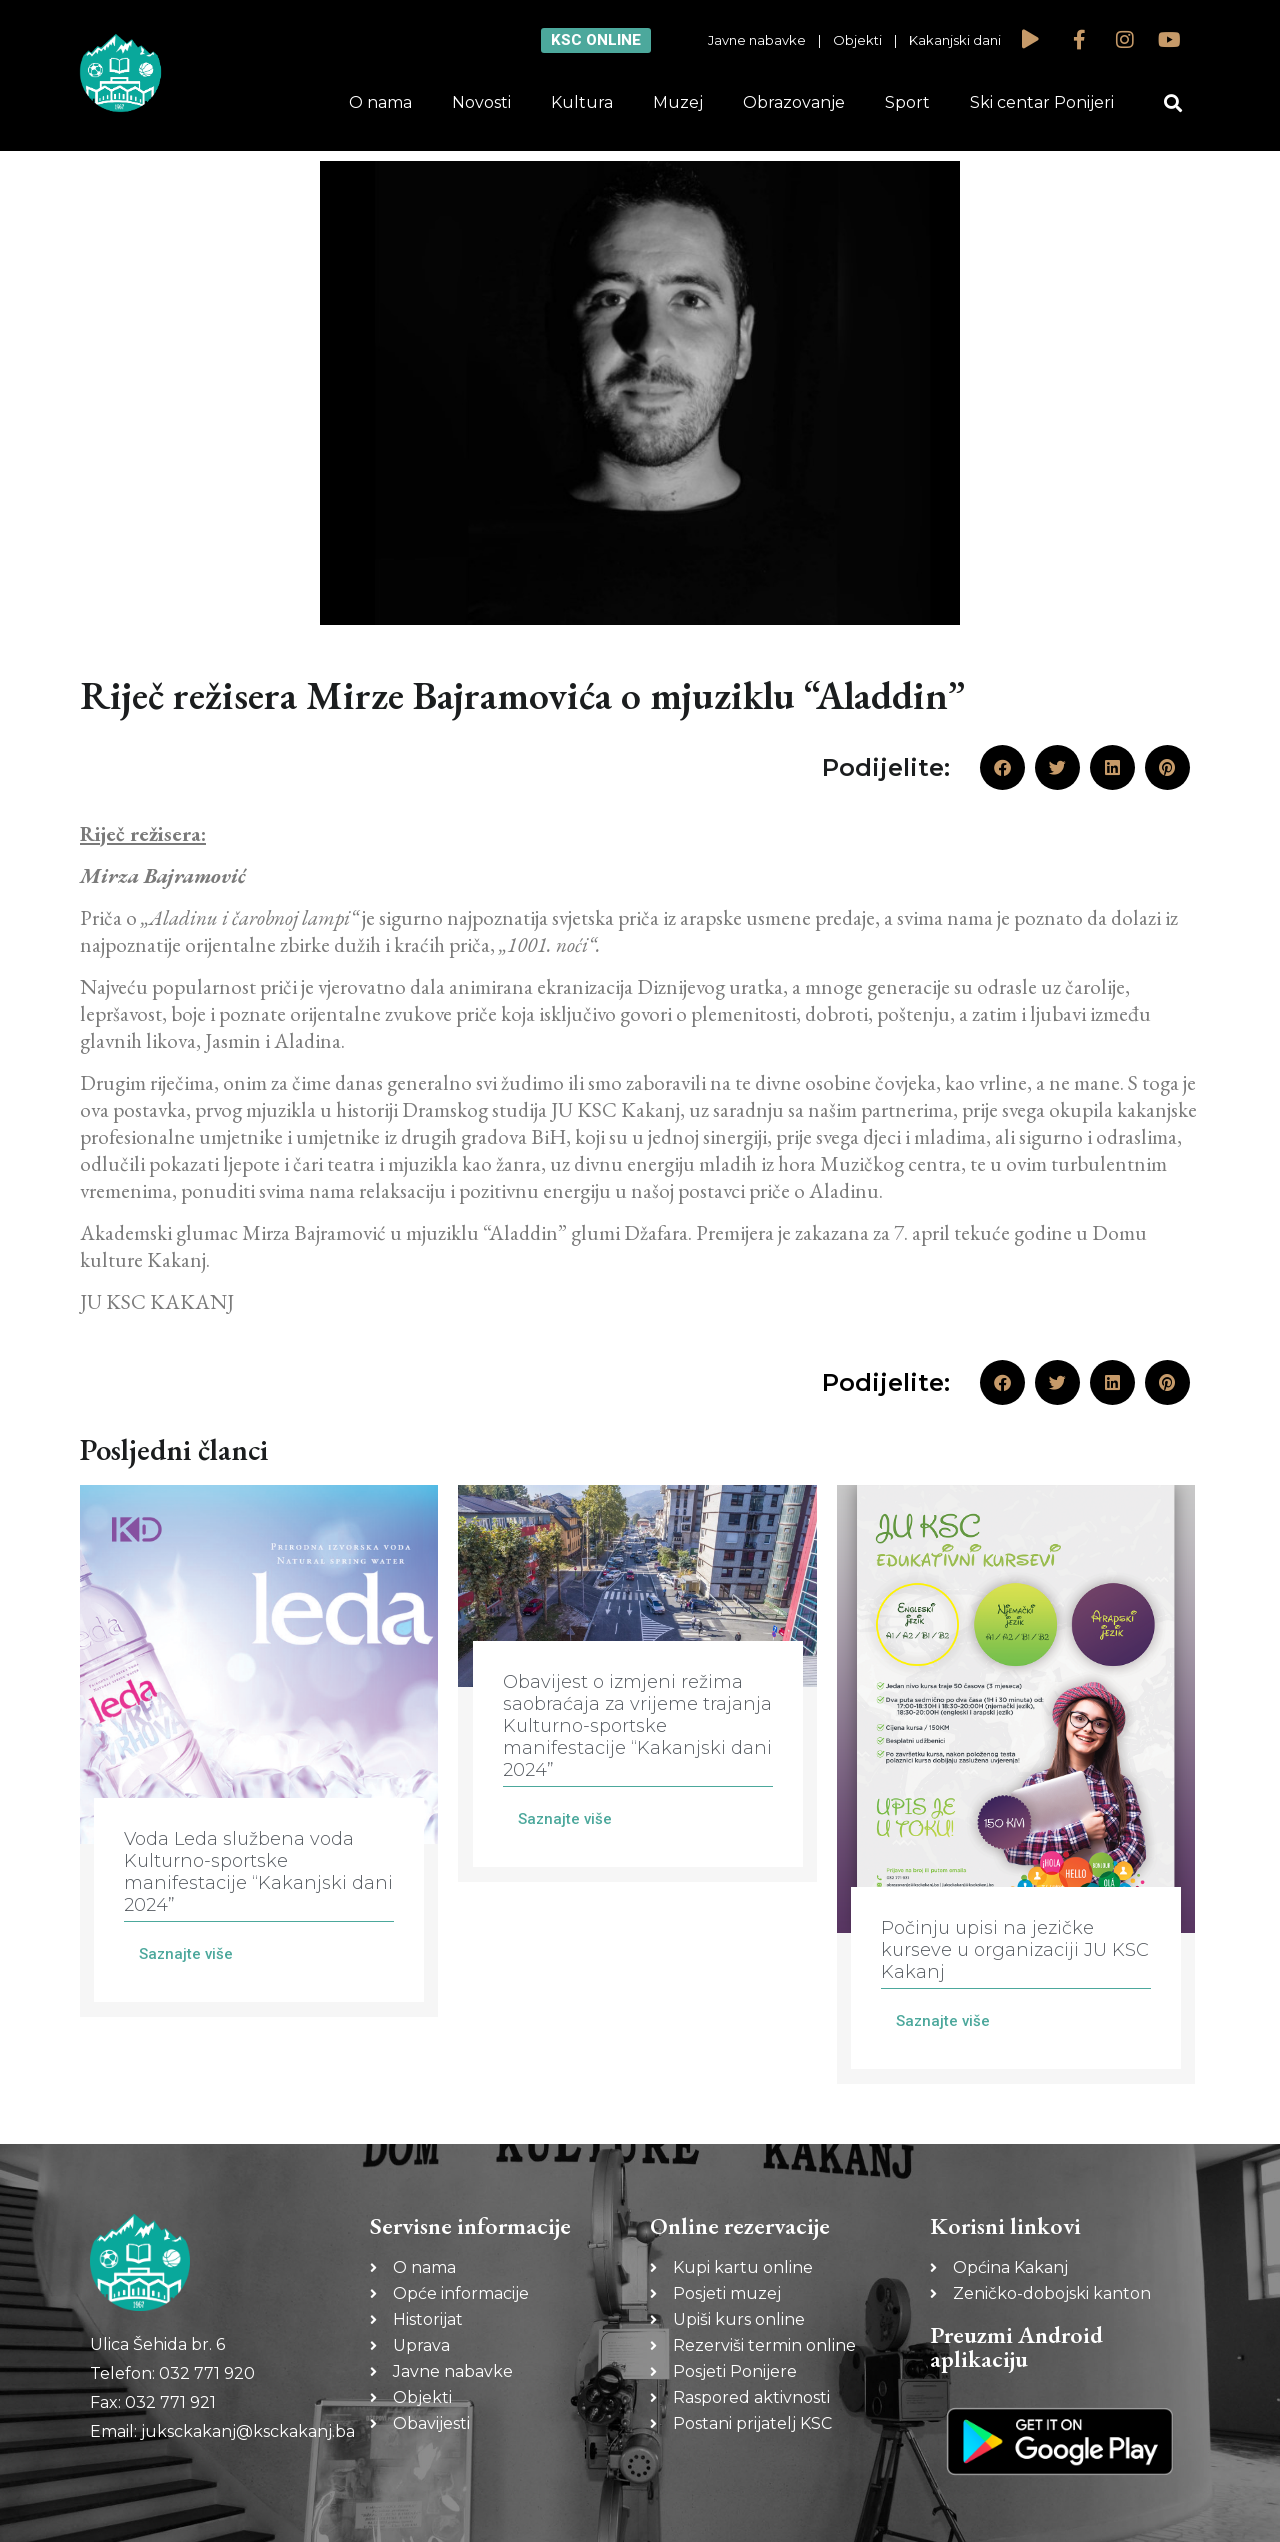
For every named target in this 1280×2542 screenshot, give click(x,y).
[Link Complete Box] (259, 1750)
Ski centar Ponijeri (1042, 102)
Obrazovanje (794, 102)
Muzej (678, 102)
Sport (907, 102)
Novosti (481, 102)
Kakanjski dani (955, 40)
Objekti (857, 40)
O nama (380, 102)
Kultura (582, 102)
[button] (1173, 103)
